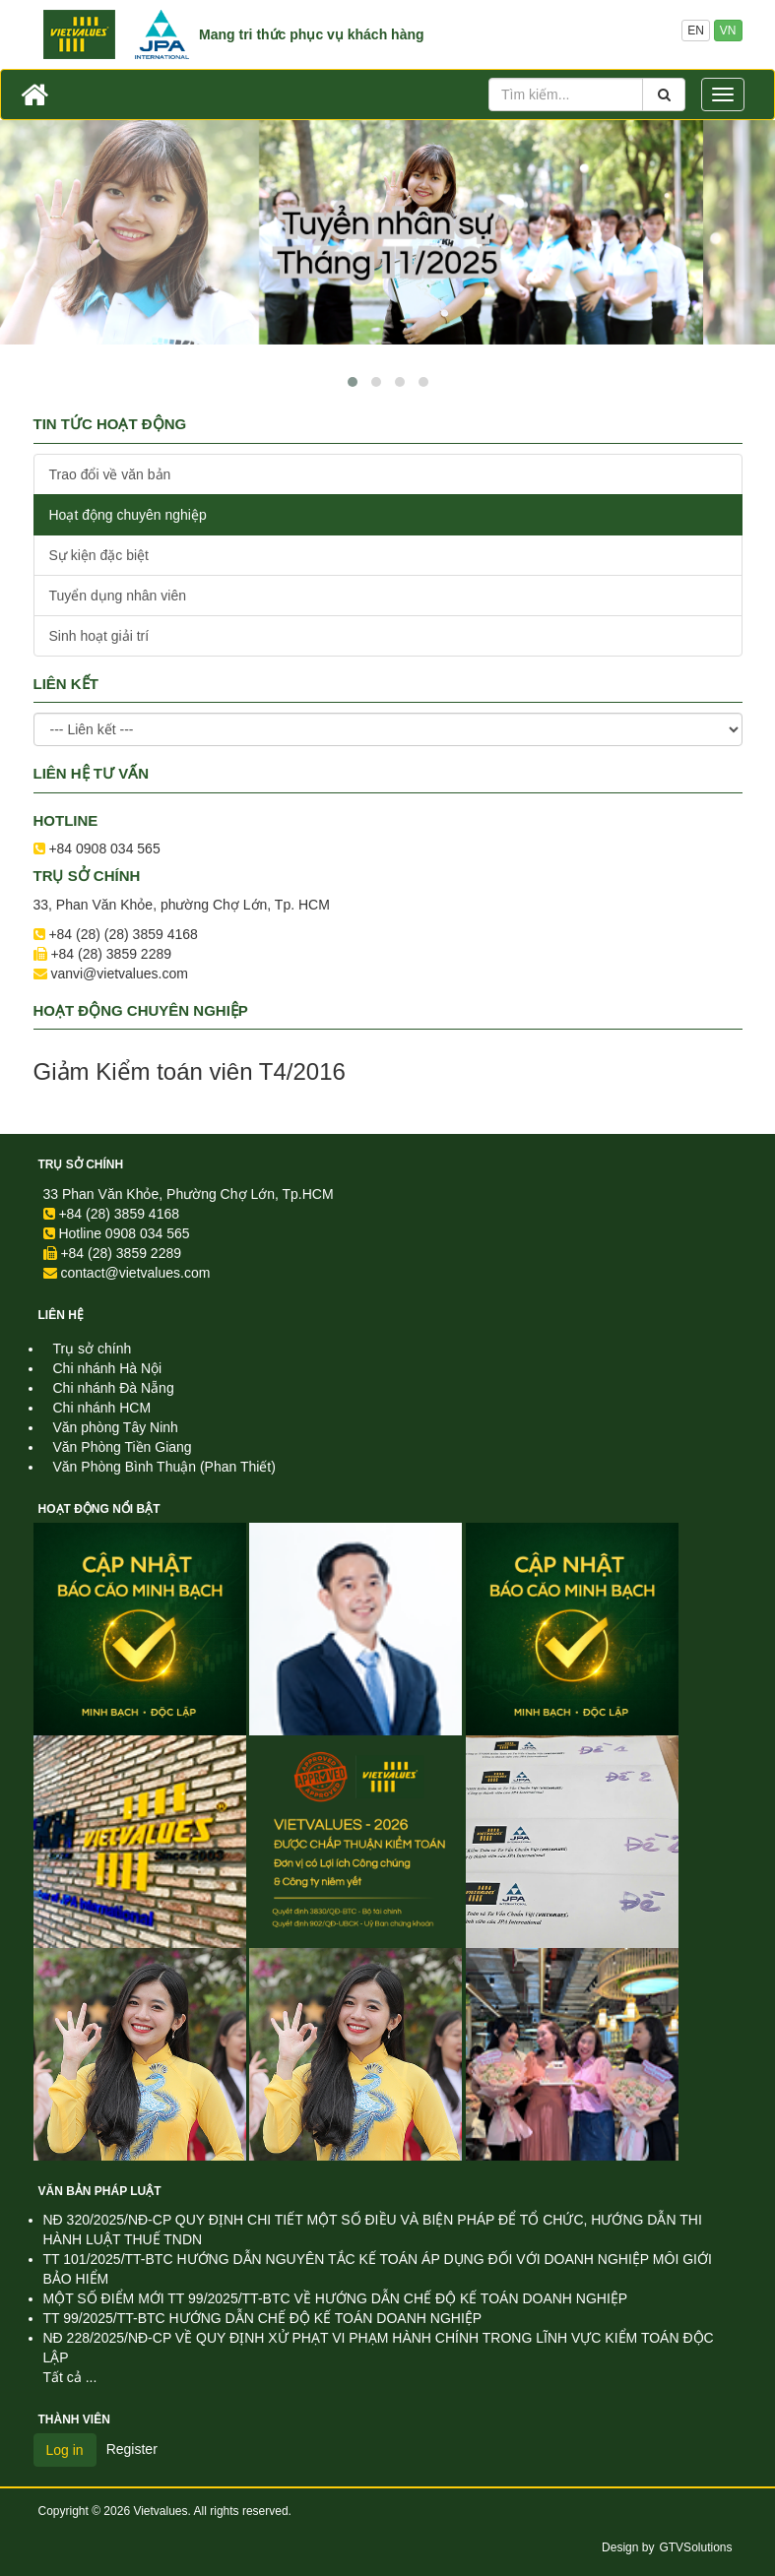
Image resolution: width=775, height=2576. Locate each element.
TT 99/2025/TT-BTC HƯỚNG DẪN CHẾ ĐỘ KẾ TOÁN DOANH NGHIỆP (263, 2318)
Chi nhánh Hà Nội (107, 1368)
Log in (65, 2450)
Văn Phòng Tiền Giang (122, 1447)
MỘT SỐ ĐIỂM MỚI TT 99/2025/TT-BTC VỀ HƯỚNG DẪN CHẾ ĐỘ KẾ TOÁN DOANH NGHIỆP (335, 2298)
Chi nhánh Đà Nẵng (113, 1388)
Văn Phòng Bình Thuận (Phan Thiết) (164, 1467)
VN (728, 30)
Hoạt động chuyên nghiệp (128, 515)
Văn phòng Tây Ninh (115, 1427)
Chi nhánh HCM (102, 1407)
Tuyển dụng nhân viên (117, 595)
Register (132, 2449)
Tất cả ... (70, 2377)
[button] (352, 382)
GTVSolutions (695, 2547)
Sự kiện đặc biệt (99, 555)
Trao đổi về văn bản (110, 474)
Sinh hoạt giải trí (99, 636)
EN (695, 30)
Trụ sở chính (81, 1164)
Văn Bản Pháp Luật (99, 2191)
